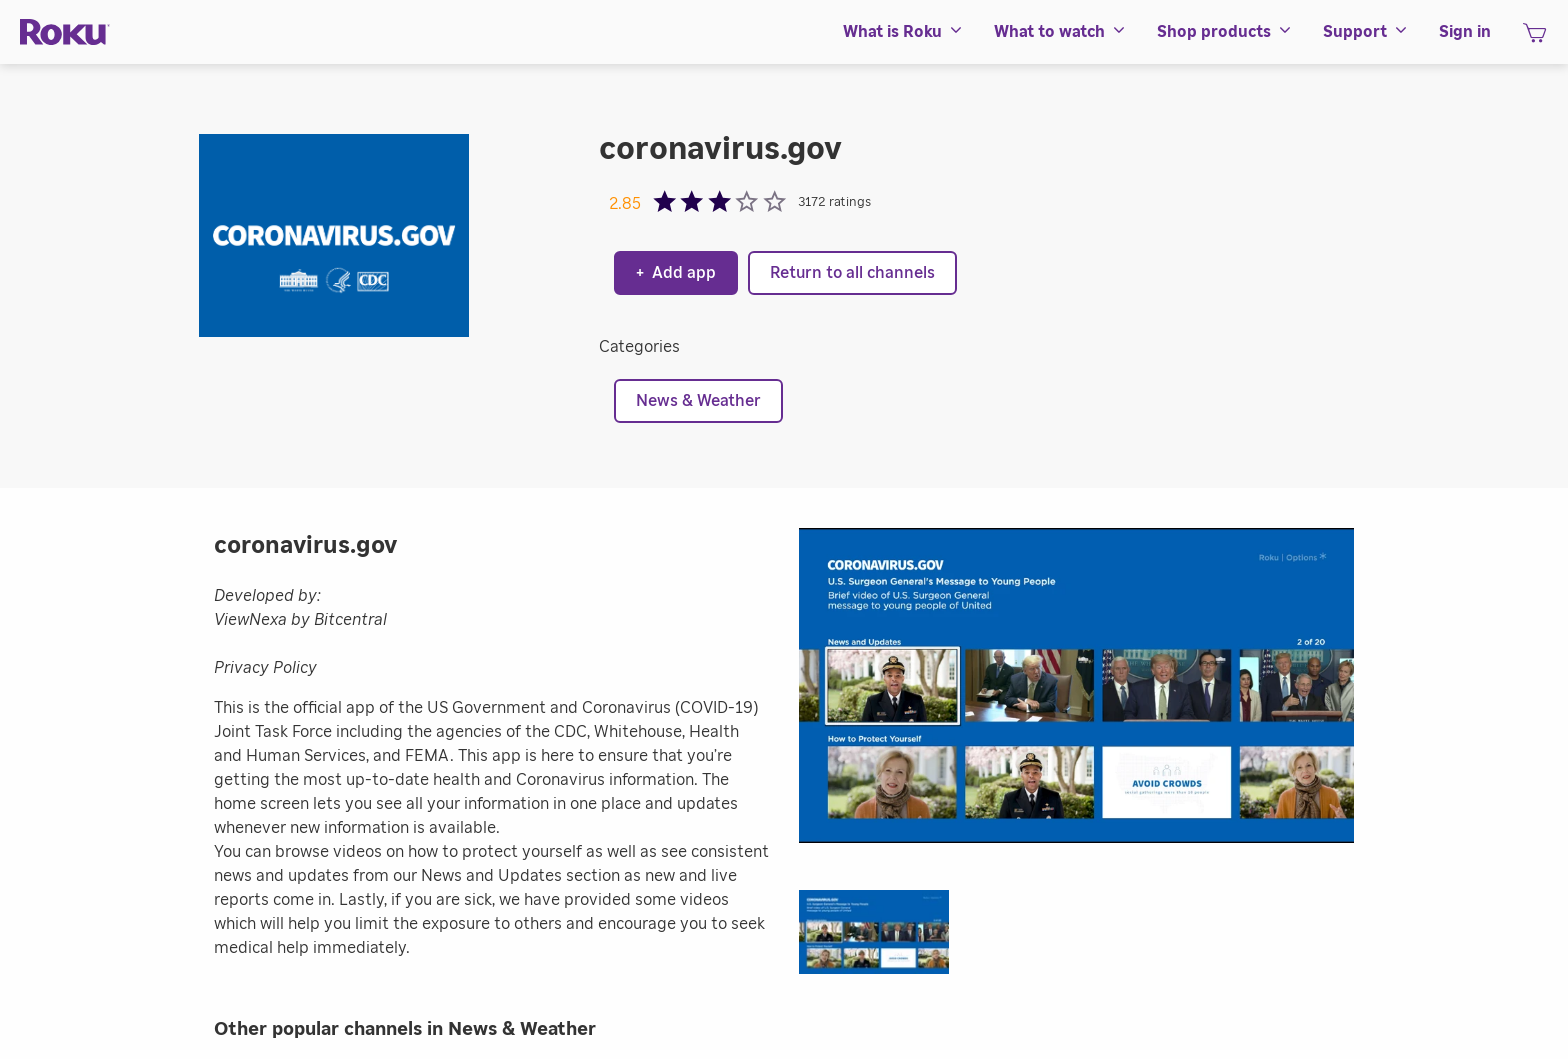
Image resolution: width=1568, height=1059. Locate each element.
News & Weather (698, 401)
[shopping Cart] (1534, 39)
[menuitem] (903, 32)
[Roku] (65, 32)
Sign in (1465, 32)
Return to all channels (852, 273)
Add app (676, 273)
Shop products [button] (1225, 32)
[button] (884, 938)
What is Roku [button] (903, 32)
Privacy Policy (265, 668)
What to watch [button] (1060, 32)
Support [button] (1366, 32)
